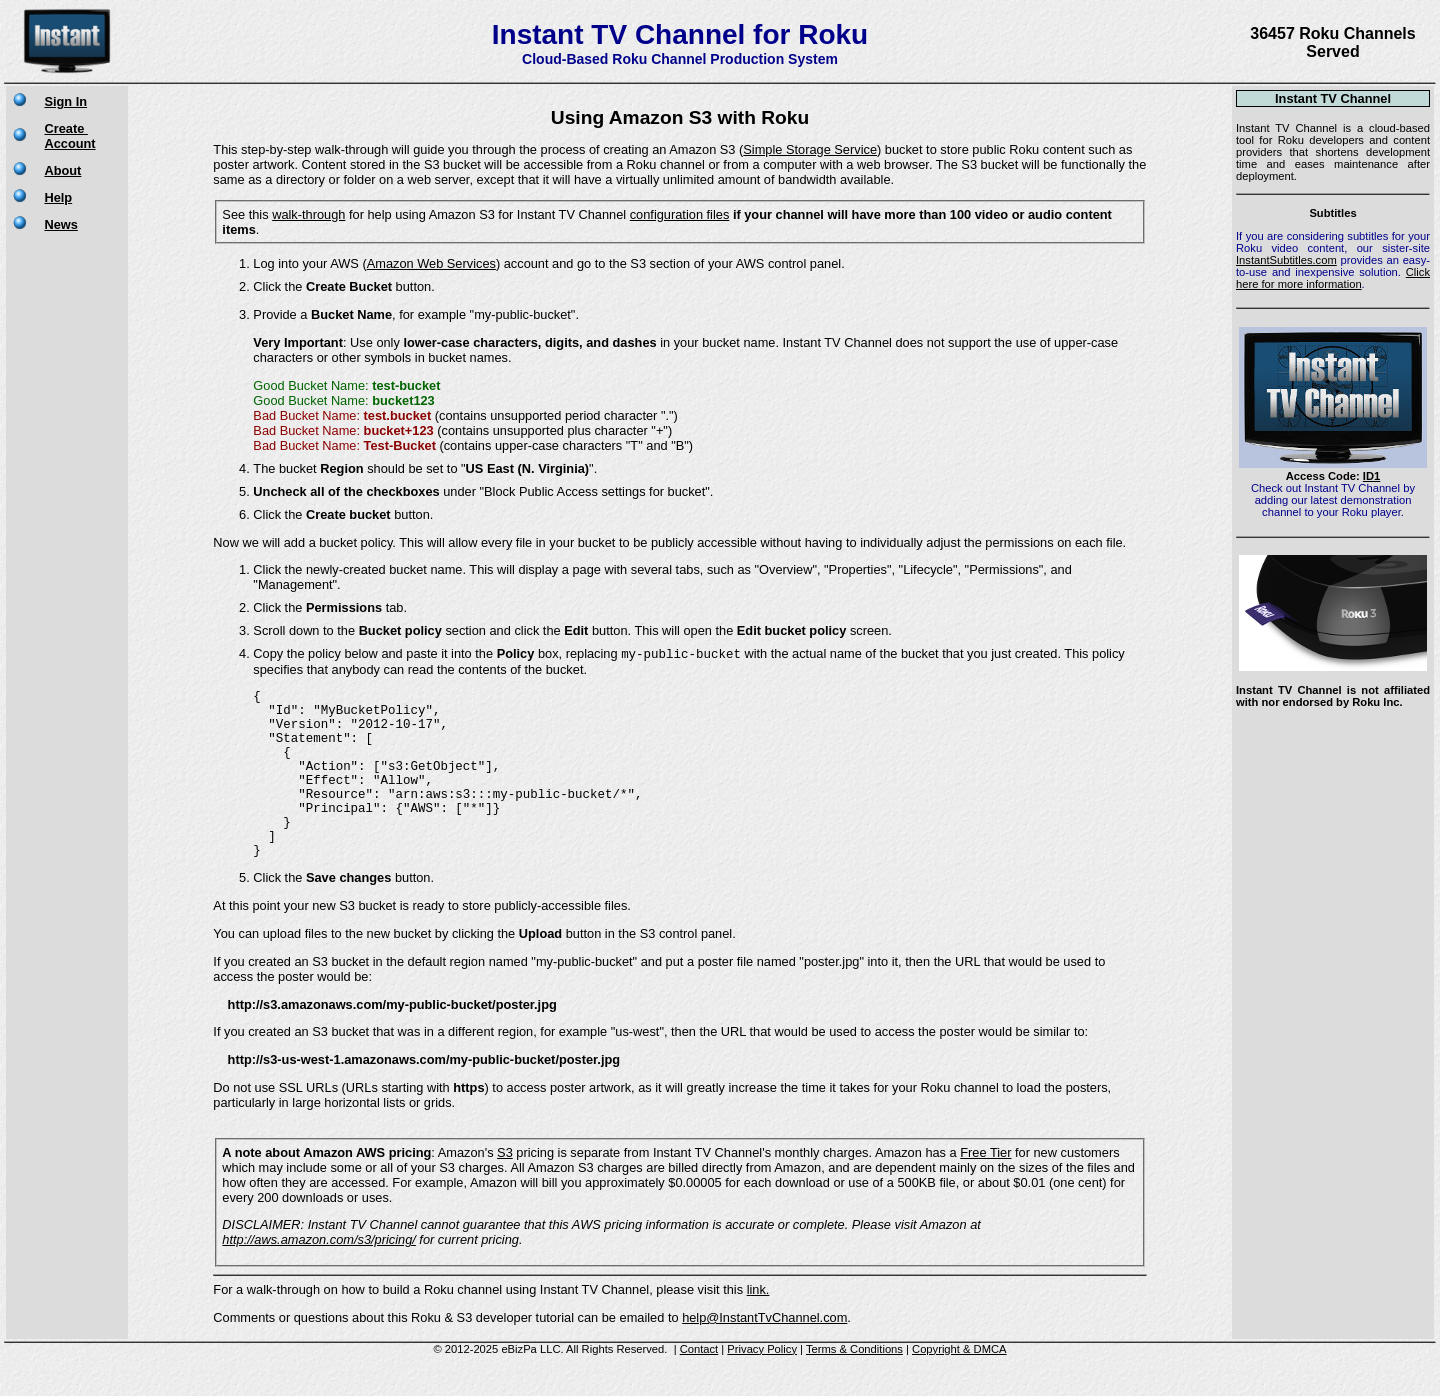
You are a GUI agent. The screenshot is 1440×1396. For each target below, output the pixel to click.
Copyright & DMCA (959, 1386)
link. (758, 1326)
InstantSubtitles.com (1286, 260)
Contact (699, 1386)
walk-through (308, 214)
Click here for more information (1333, 278)
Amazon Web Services (431, 263)
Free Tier (985, 1189)
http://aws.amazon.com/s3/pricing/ (318, 1276)
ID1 (1371, 476)
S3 (505, 1189)
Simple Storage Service (810, 149)
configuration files (680, 214)
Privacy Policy (762, 1386)
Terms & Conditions (854, 1386)
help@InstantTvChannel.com (764, 1354)
